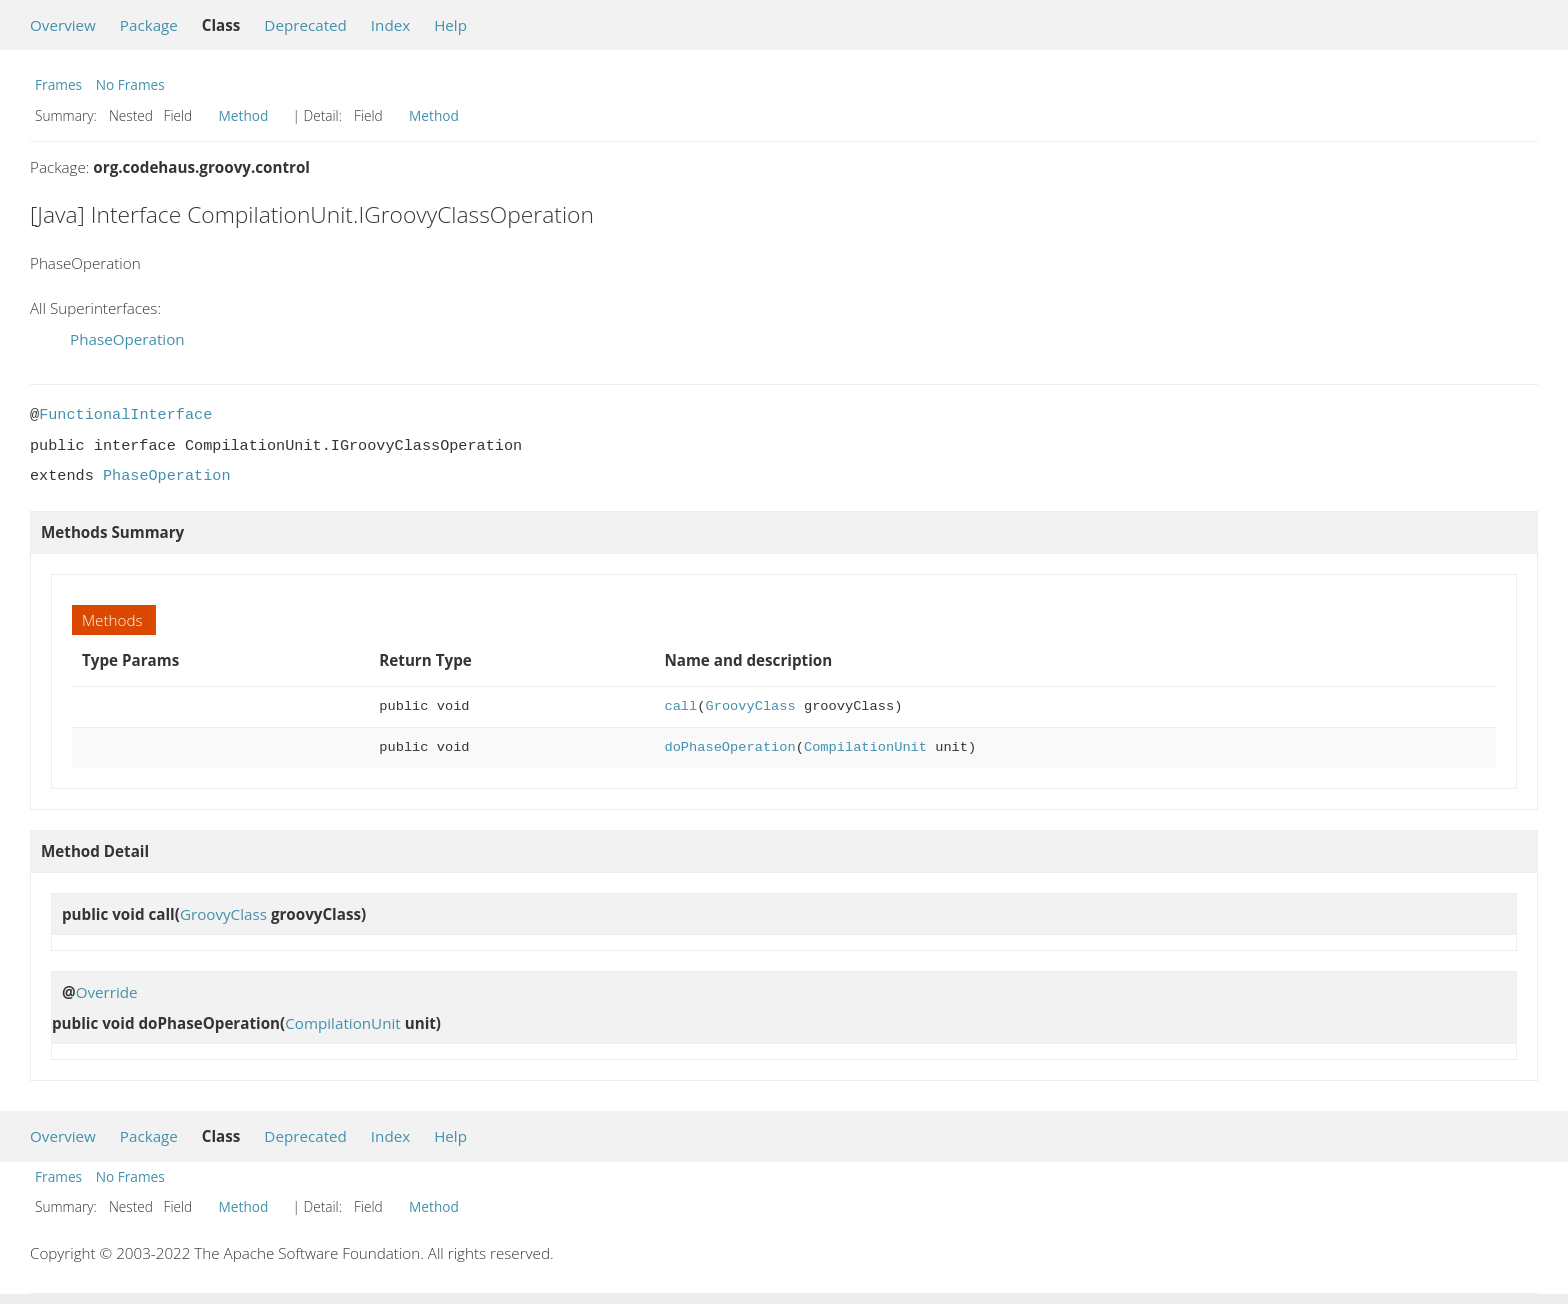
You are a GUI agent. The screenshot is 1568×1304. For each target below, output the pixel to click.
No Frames (130, 84)
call (681, 706)
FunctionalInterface (125, 415)
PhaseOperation (127, 339)
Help (450, 25)
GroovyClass (751, 706)
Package (149, 25)
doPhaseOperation (730, 747)
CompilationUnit (865, 747)
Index (390, 25)
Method (244, 115)
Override (107, 992)
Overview (63, 25)
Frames (58, 84)
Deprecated (305, 25)
